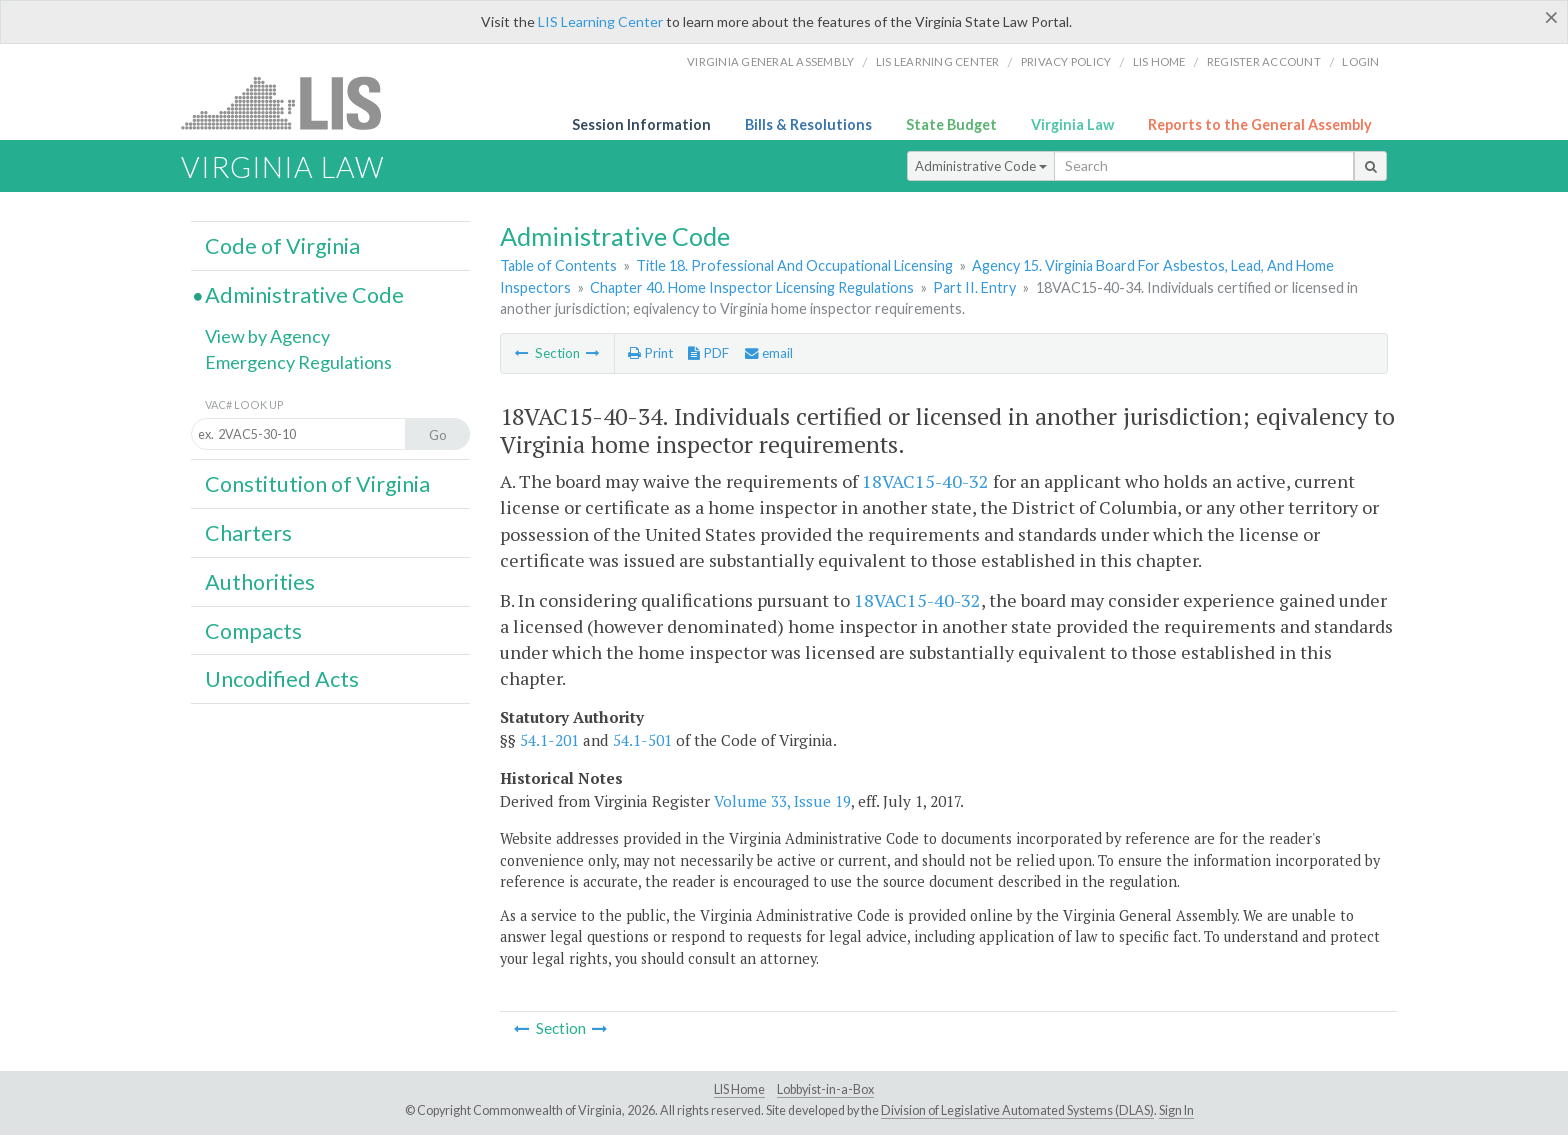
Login (1360, 61)
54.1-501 (642, 740)
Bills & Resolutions (808, 124)
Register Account (1264, 61)
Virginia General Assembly (770, 61)
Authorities (260, 582)
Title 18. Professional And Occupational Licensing (794, 265)
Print (650, 353)
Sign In (1176, 1110)
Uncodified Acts (282, 679)
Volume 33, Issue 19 (782, 801)
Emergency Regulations (298, 362)
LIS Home (739, 1089)
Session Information (641, 124)
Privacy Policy (1066, 61)
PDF (708, 353)
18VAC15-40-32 (925, 481)
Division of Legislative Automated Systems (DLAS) (1017, 1110)
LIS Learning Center (600, 21)
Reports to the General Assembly (1260, 124)
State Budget (951, 124)
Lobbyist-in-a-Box (825, 1089)
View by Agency (267, 336)
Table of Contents (558, 265)
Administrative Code (981, 166)
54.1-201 (549, 740)
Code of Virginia (282, 246)
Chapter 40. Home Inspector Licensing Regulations (752, 287)
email (769, 353)
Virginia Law (1072, 124)
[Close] (1551, 17)
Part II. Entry (974, 287)
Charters (248, 533)
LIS (292, 102)
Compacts (253, 631)
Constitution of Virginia (317, 484)
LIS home (1159, 61)
